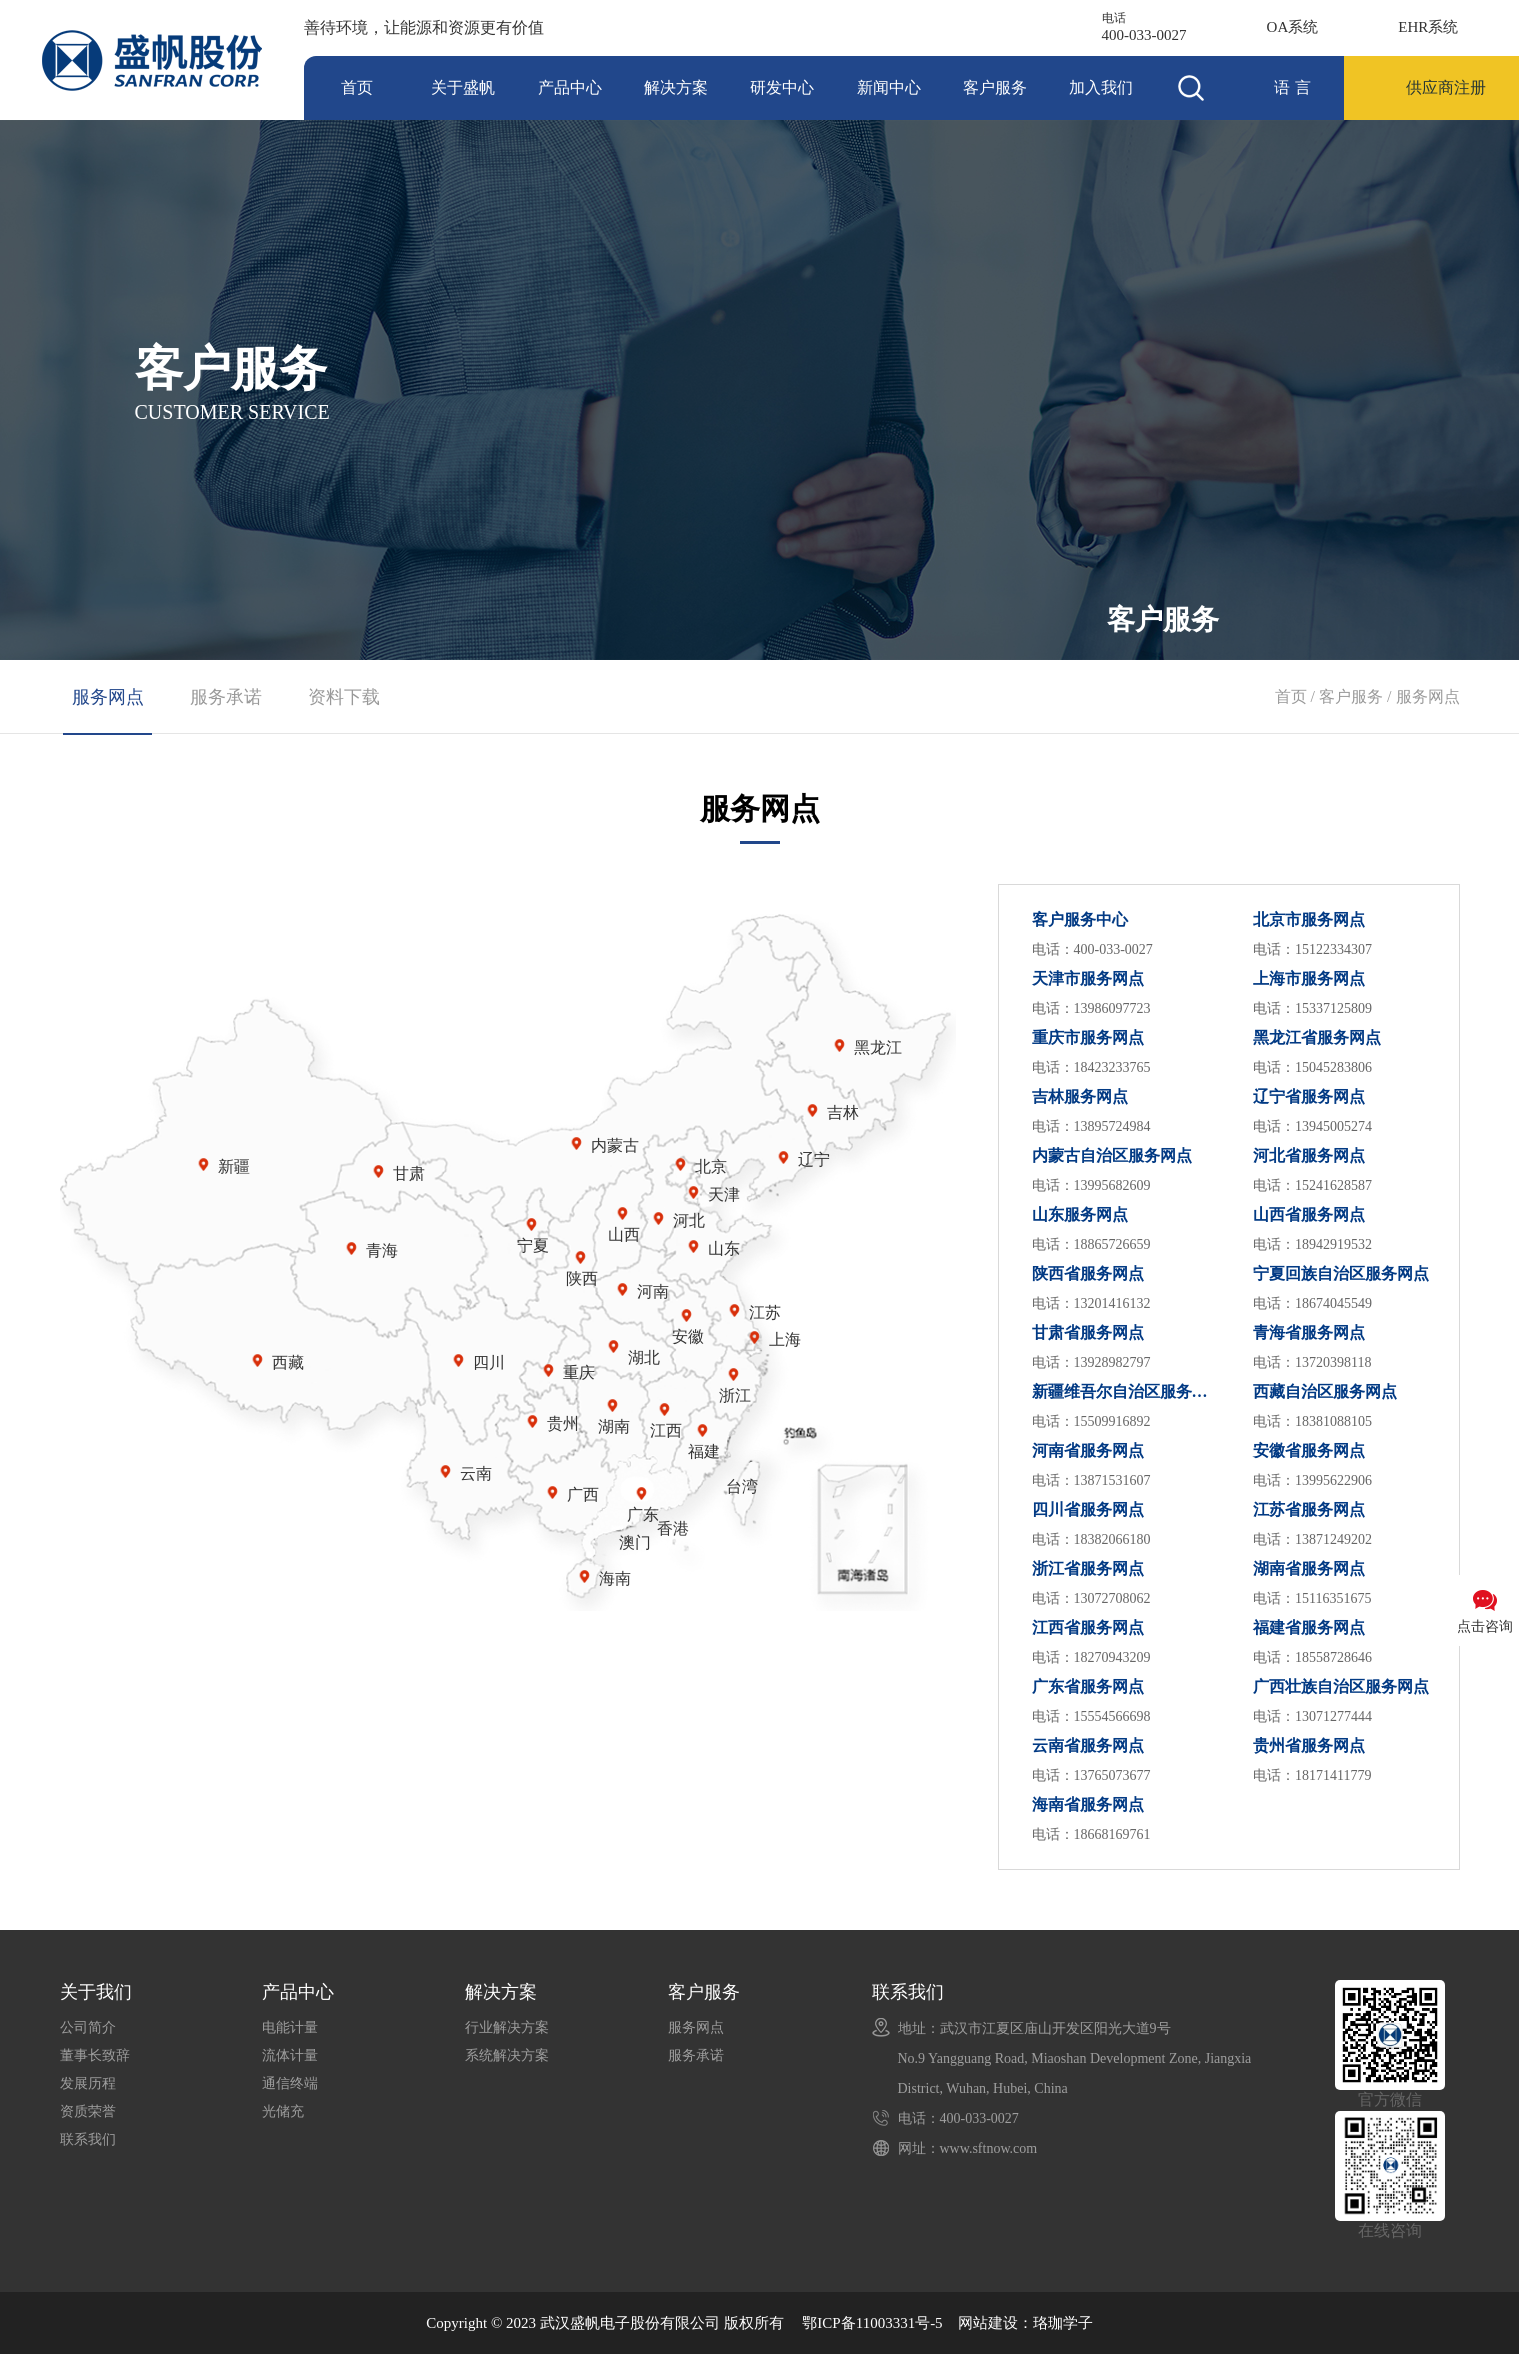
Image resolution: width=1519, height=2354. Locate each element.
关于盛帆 (463, 87)
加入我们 (1101, 87)
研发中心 (782, 87)
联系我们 (88, 2139)
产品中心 (570, 87)
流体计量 (290, 2055)
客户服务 (995, 87)
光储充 (283, 2111)
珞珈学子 (1063, 2323)
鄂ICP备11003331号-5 (872, 2323)
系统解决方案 (507, 2055)
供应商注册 (1446, 87)
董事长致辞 (95, 2055)
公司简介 (88, 2027)
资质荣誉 (88, 2111)
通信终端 (290, 2083)
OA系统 (1293, 27)
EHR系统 (1428, 27)
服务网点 (1428, 696)
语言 (1295, 87)
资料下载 (344, 697)
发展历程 (88, 2083)
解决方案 (676, 87)
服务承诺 (226, 697)
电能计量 (290, 2027)
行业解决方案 (507, 2027)
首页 (357, 87)
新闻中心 (889, 87)
